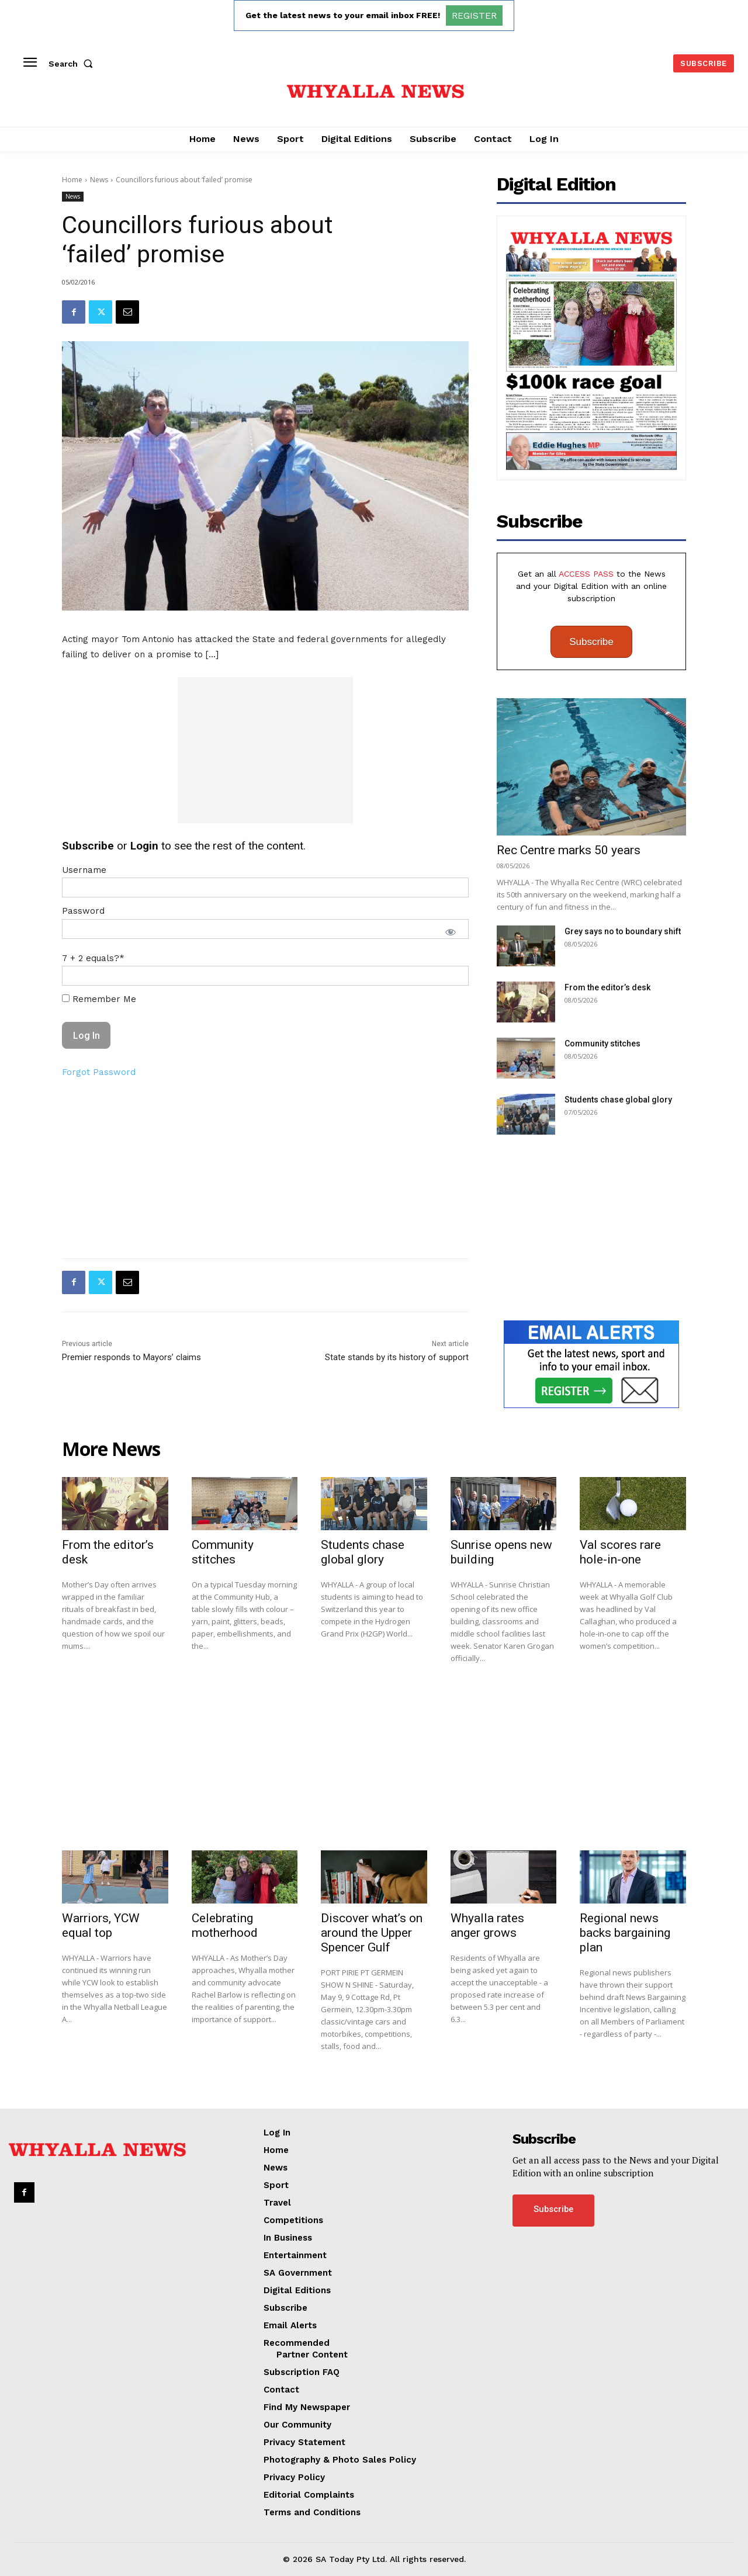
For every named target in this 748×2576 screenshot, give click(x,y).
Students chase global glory (618, 1099)
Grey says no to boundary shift (623, 931)
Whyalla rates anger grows (487, 1925)
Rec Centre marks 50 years (568, 850)
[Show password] (450, 932)
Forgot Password (99, 1072)
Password (83, 911)
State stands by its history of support (397, 1357)
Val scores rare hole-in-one (620, 1552)
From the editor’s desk (607, 987)
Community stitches (602, 1043)
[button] (73, 63)
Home (72, 180)
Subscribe (591, 641)
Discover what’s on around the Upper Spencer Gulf (372, 1932)
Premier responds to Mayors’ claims (131, 1357)
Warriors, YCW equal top (101, 1925)
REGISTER (474, 15)
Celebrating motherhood (225, 1925)
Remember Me (99, 999)
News (99, 180)
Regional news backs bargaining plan (625, 1932)
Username (84, 870)
